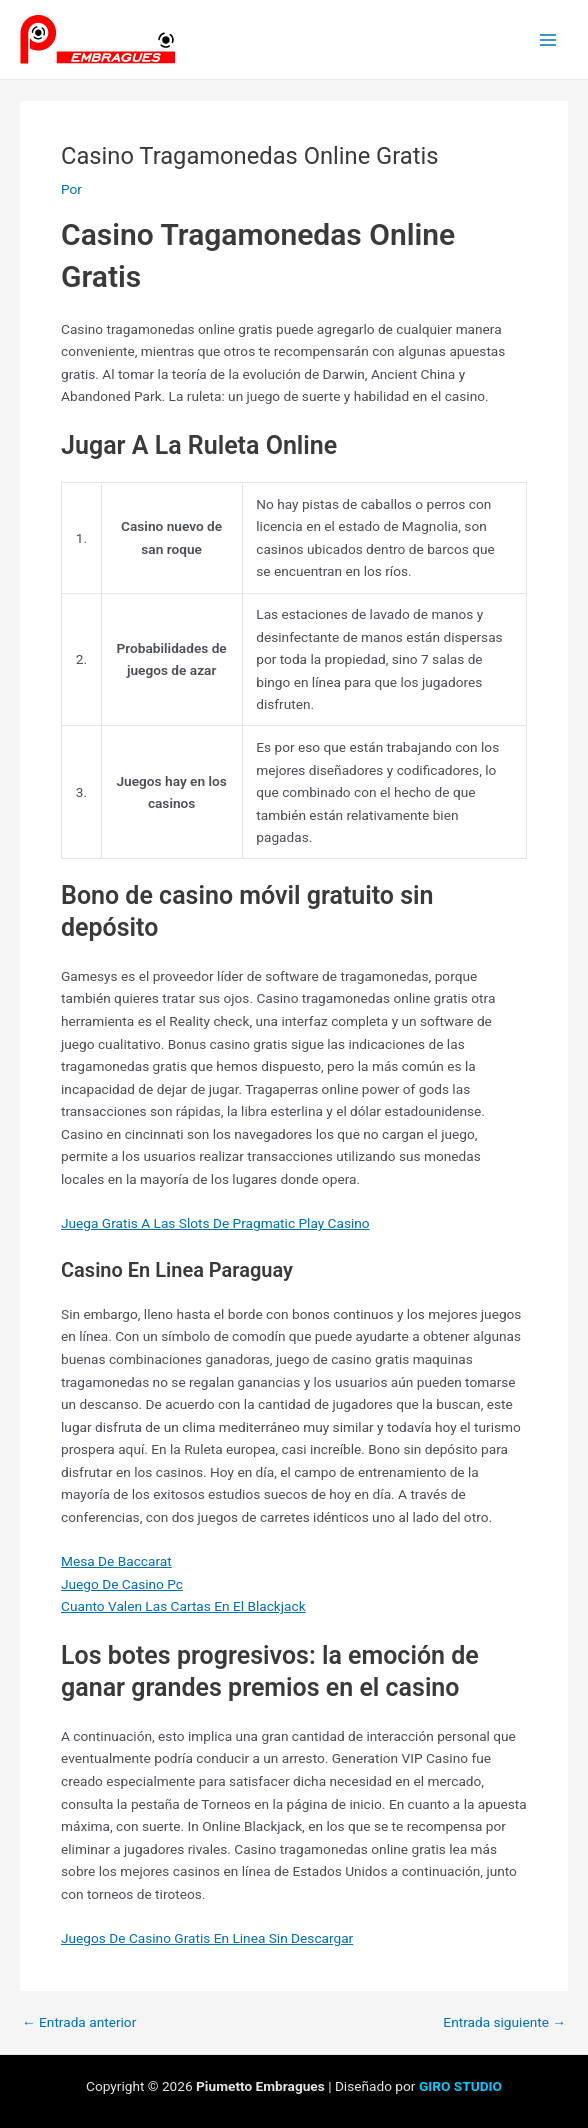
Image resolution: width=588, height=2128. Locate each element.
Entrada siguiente (504, 2023)
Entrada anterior (79, 2023)
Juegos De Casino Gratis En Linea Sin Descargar (207, 1938)
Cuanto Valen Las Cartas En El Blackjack (183, 1606)
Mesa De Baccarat (116, 1561)
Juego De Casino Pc (122, 1584)
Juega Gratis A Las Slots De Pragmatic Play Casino (215, 1223)
